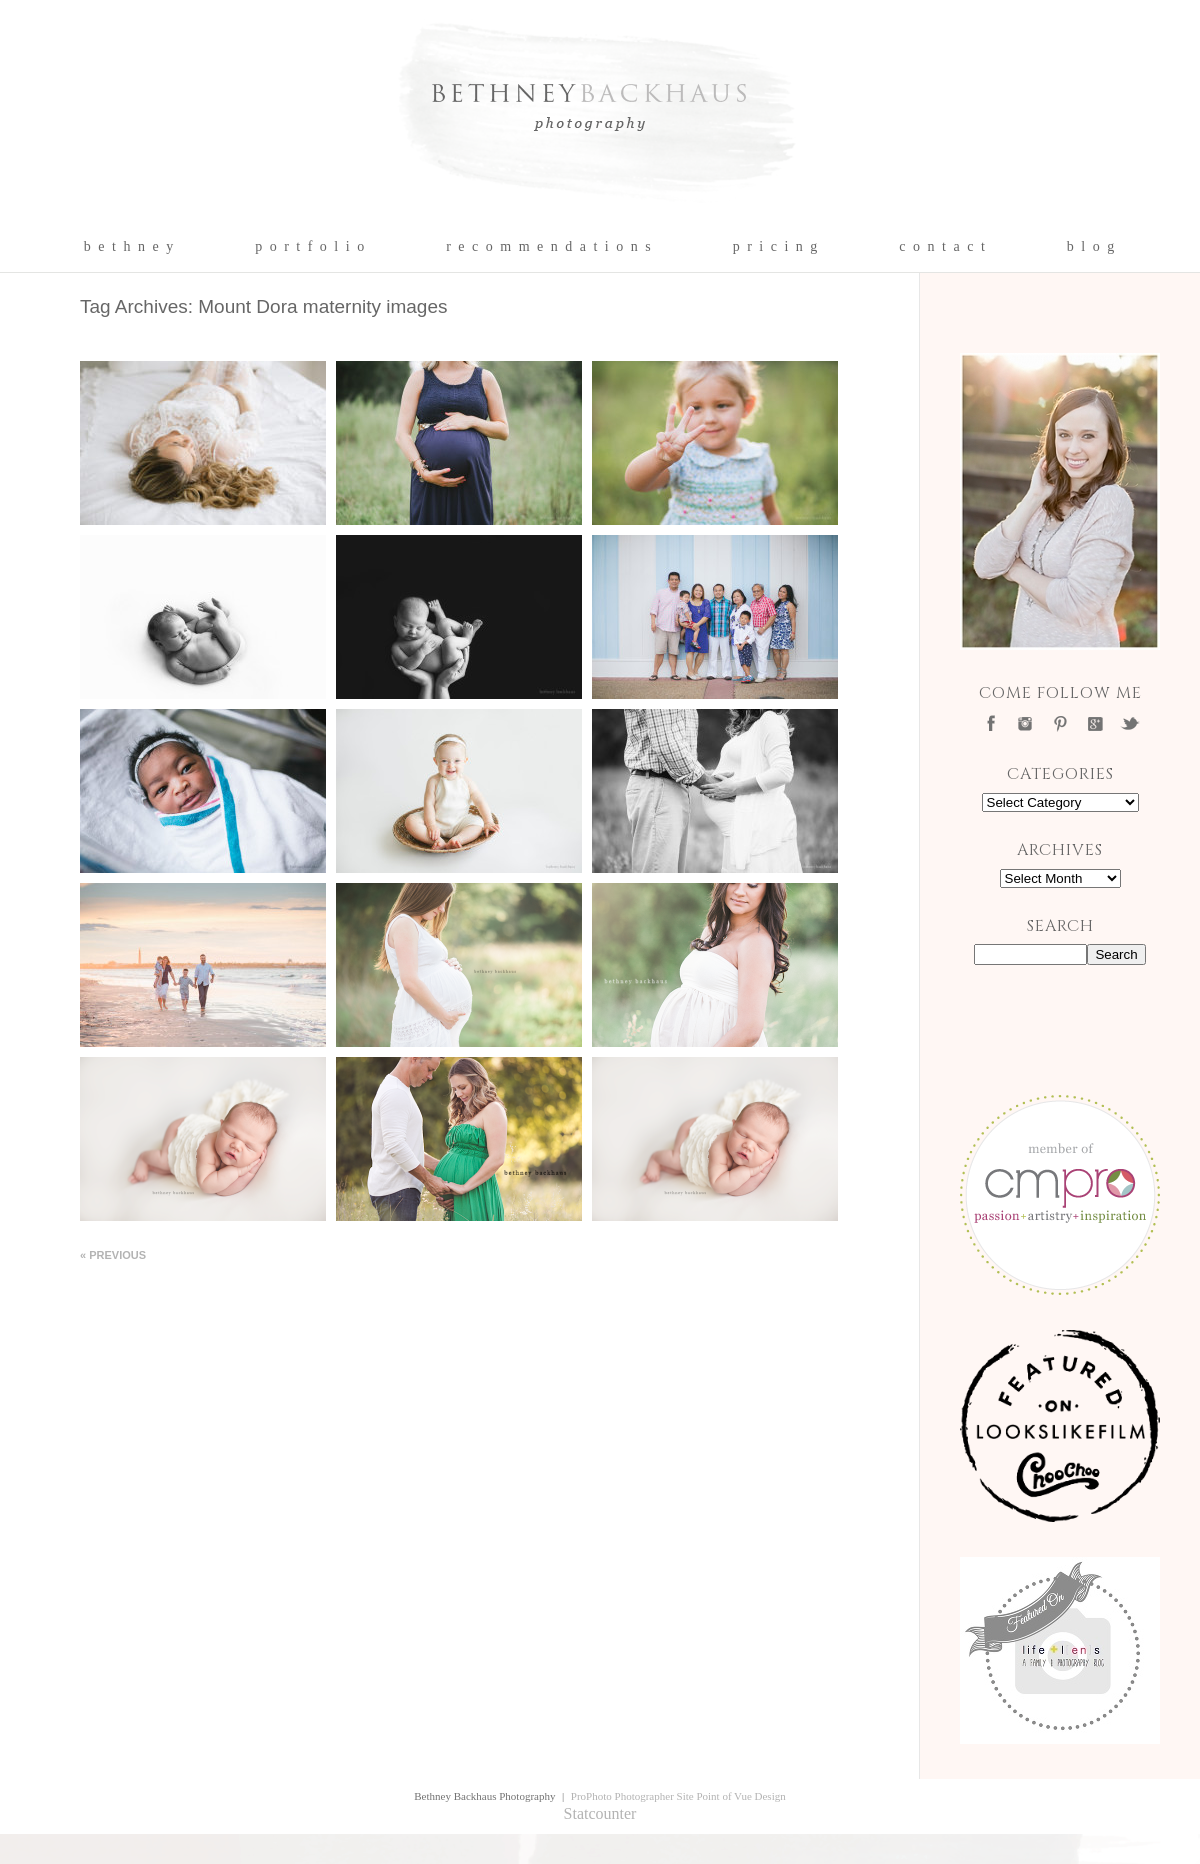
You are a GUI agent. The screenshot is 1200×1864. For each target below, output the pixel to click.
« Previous (113, 1255)
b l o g (1091, 247)
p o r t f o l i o (310, 247)
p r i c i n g (776, 247)
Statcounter (600, 1813)
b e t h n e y (129, 247)
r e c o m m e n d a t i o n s (549, 247)
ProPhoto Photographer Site (632, 1796)
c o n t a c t (942, 247)
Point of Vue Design (740, 1796)
